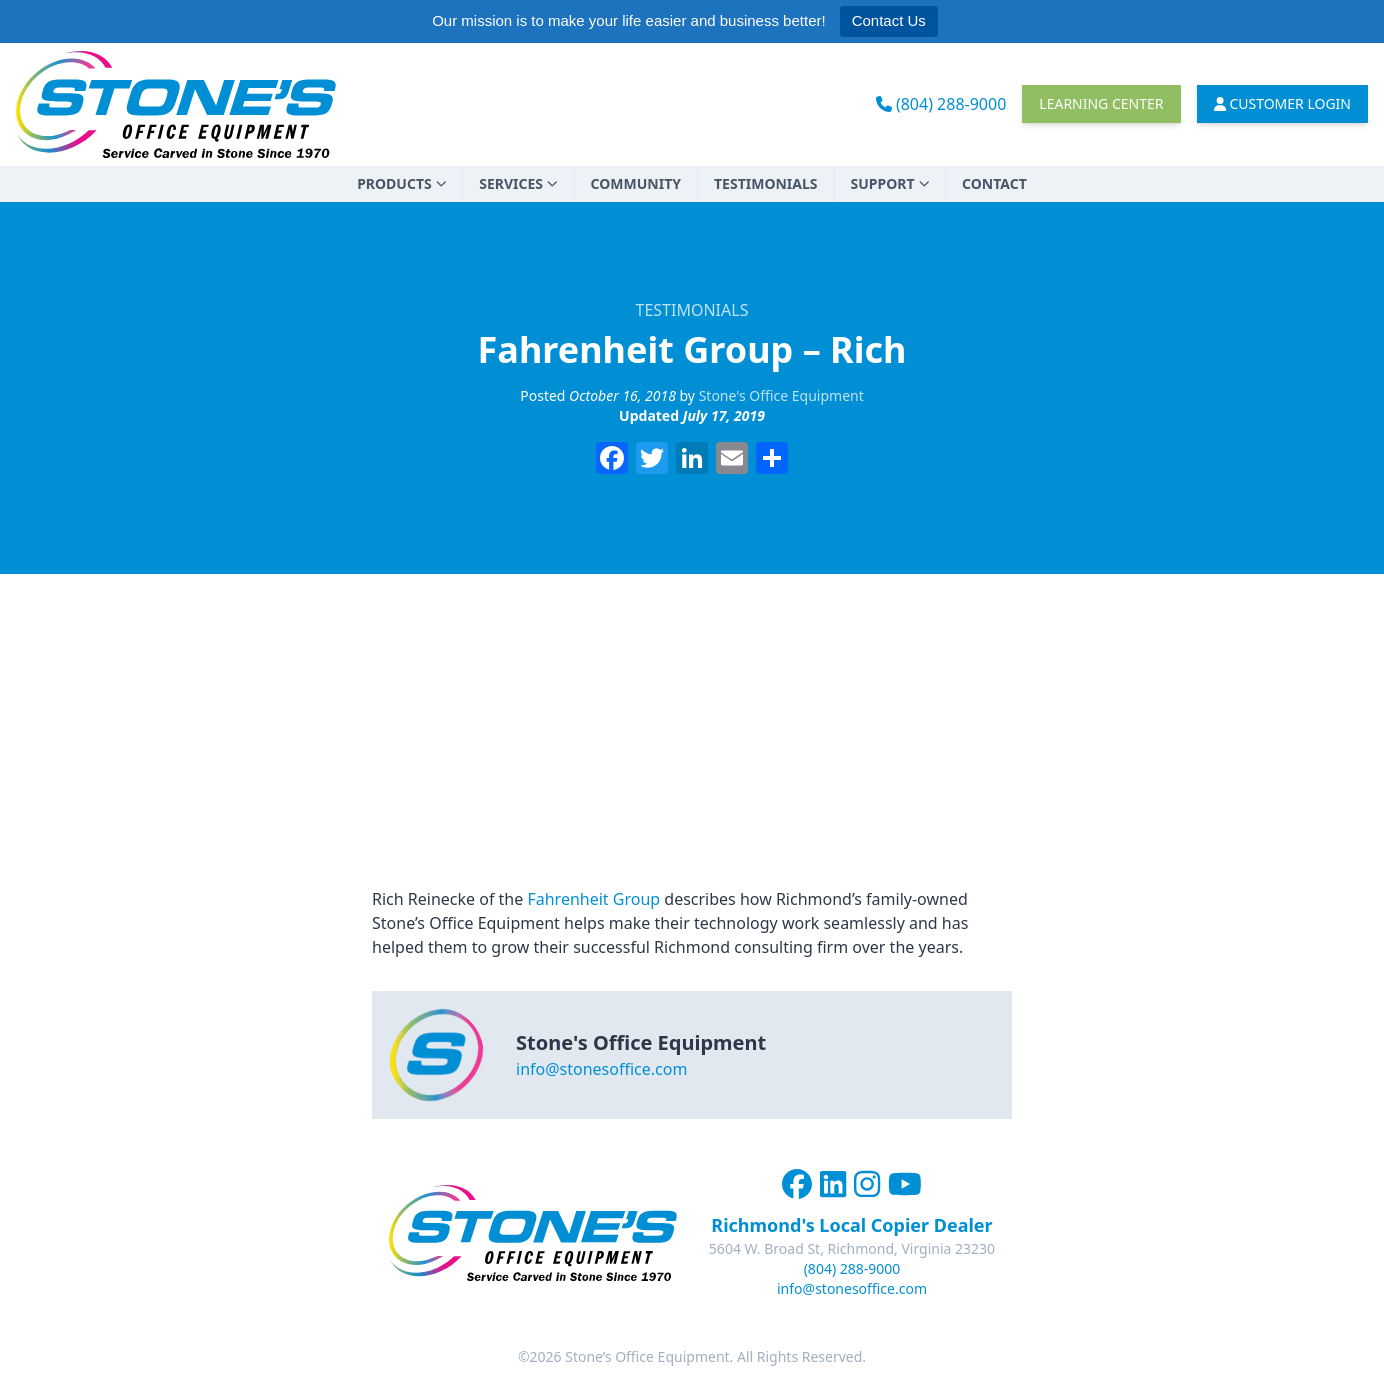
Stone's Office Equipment (781, 395)
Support (890, 183)
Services (518, 183)
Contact (994, 183)
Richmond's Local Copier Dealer (851, 1225)
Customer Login (1283, 103)
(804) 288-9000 (941, 104)
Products (401, 183)
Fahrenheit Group (593, 899)
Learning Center (1101, 103)
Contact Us (889, 20)
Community (636, 183)
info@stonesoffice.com (601, 1069)
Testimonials (766, 183)
